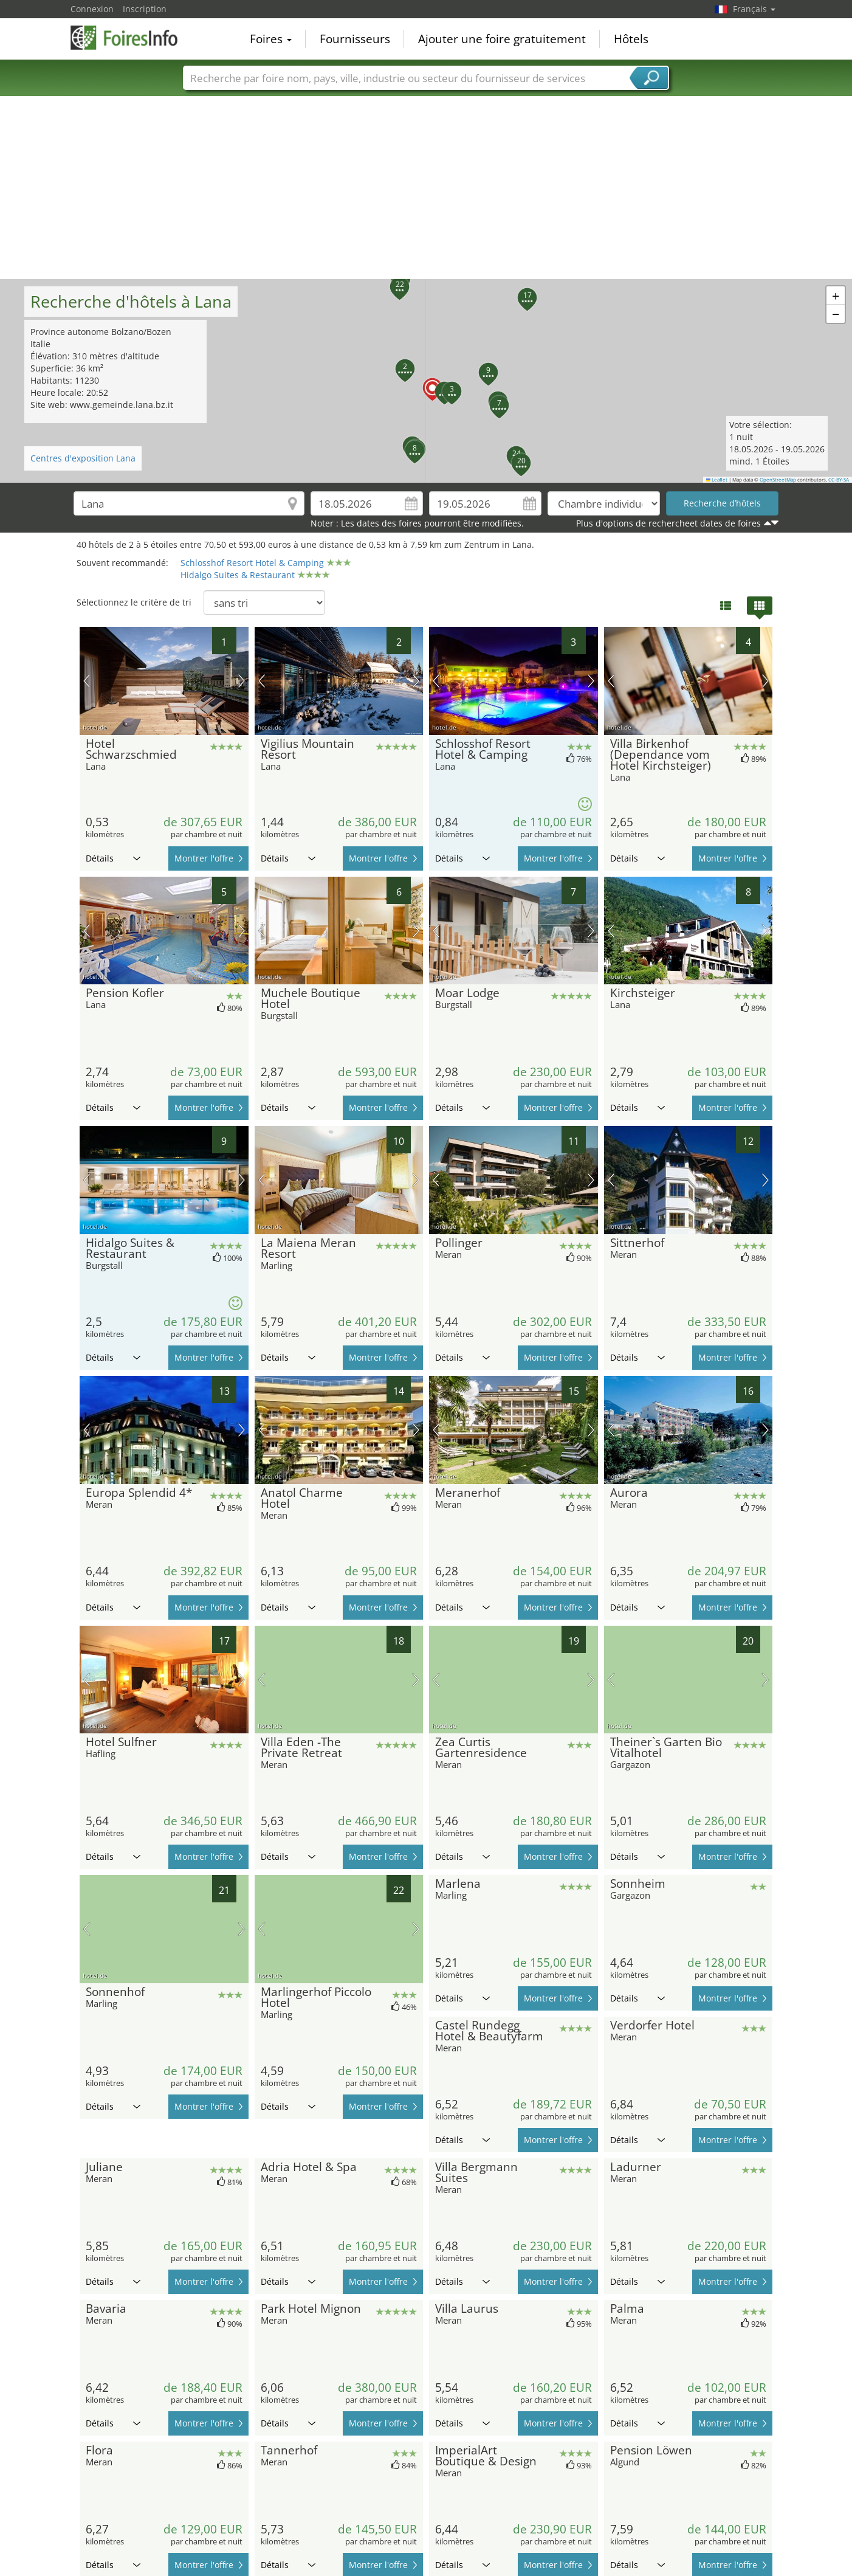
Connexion (92, 9)
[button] (425, 380)
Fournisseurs (355, 39)
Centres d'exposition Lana (83, 458)
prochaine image (242, 681)
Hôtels (631, 39)
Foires (271, 39)
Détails (113, 858)
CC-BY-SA (838, 480)
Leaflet (717, 480)
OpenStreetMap (778, 480)
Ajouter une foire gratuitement (502, 39)
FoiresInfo (131, 38)
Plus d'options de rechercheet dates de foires (668, 523)
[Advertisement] (426, 188)
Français (754, 9)
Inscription (145, 9)
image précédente (87, 681)
